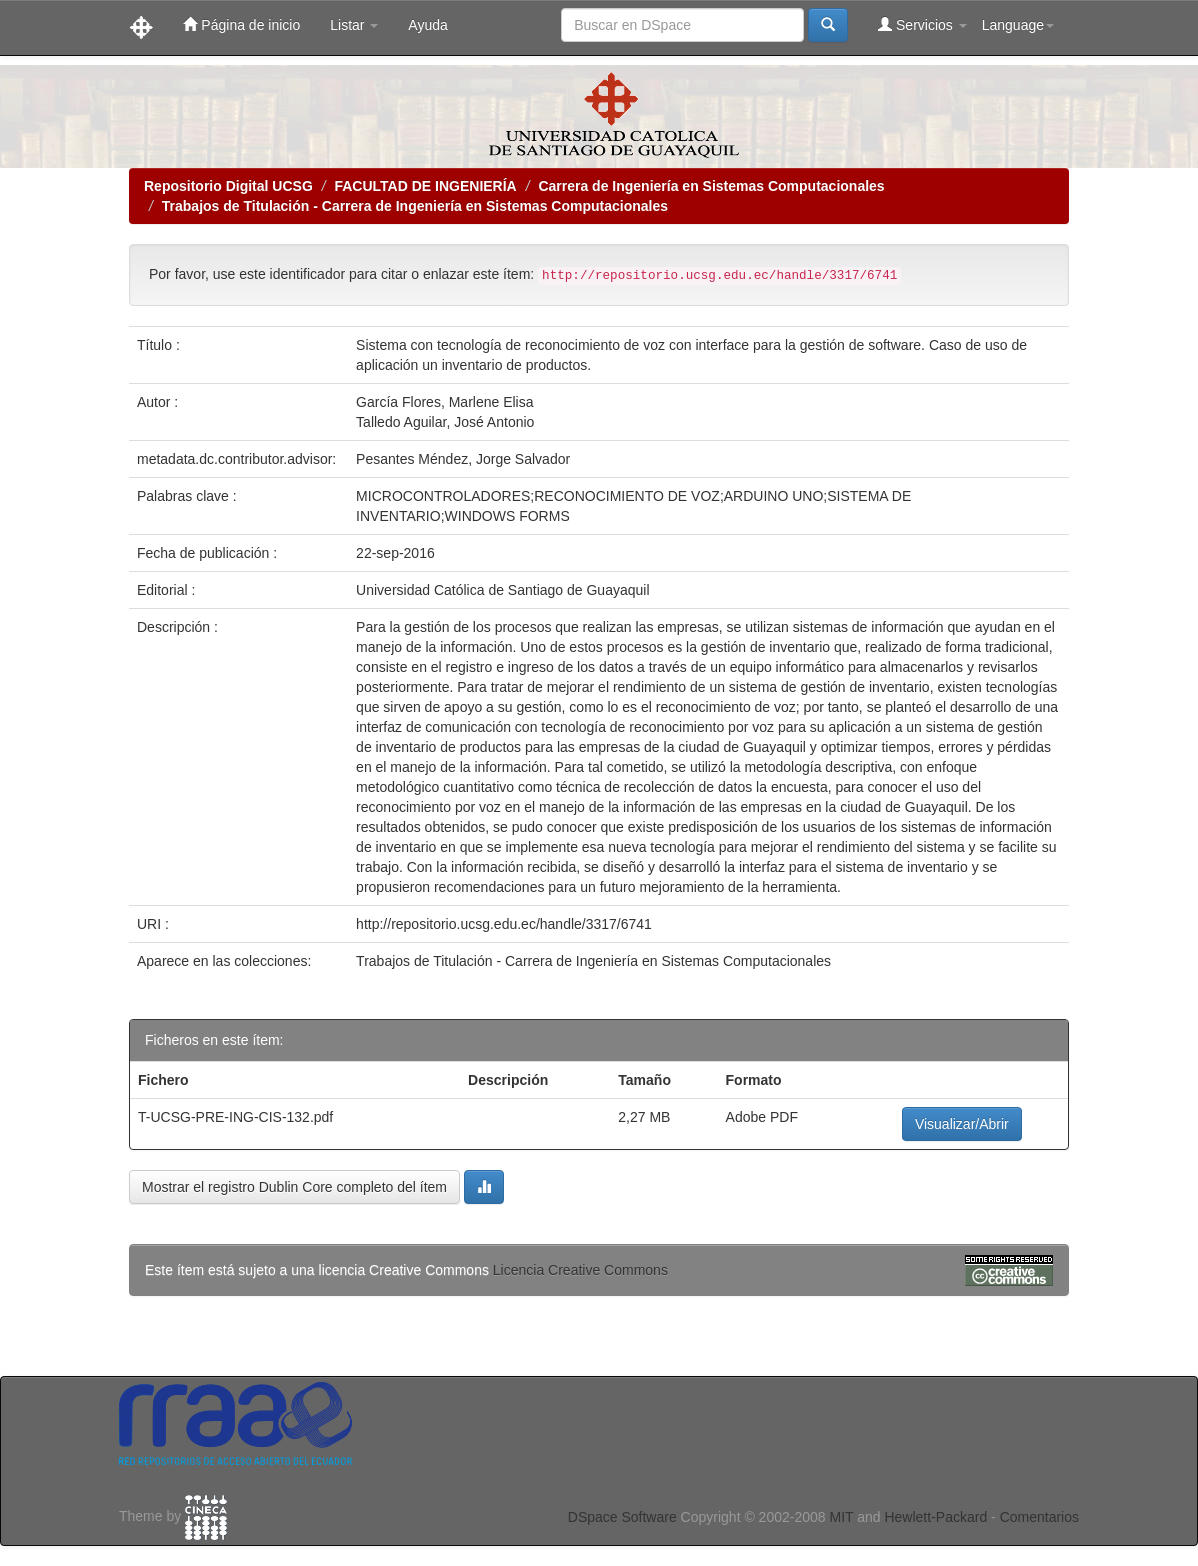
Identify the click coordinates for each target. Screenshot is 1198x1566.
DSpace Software (622, 1517)
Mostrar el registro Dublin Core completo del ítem (294, 1187)
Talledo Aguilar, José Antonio (445, 422)
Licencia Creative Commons (580, 1270)
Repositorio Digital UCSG (228, 186)
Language (1018, 25)
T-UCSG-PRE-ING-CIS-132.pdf (235, 1117)
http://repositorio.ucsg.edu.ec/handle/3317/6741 (504, 924)
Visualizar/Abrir (962, 1124)
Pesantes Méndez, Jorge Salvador (463, 459)
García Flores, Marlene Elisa (444, 402)
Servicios (922, 24)
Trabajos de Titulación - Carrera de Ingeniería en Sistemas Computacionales (415, 206)
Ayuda (427, 25)
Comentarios (1039, 1517)
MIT (841, 1517)
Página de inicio (241, 24)
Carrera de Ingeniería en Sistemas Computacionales (711, 186)
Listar (354, 25)
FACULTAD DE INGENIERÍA (425, 186)
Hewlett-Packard (935, 1517)
